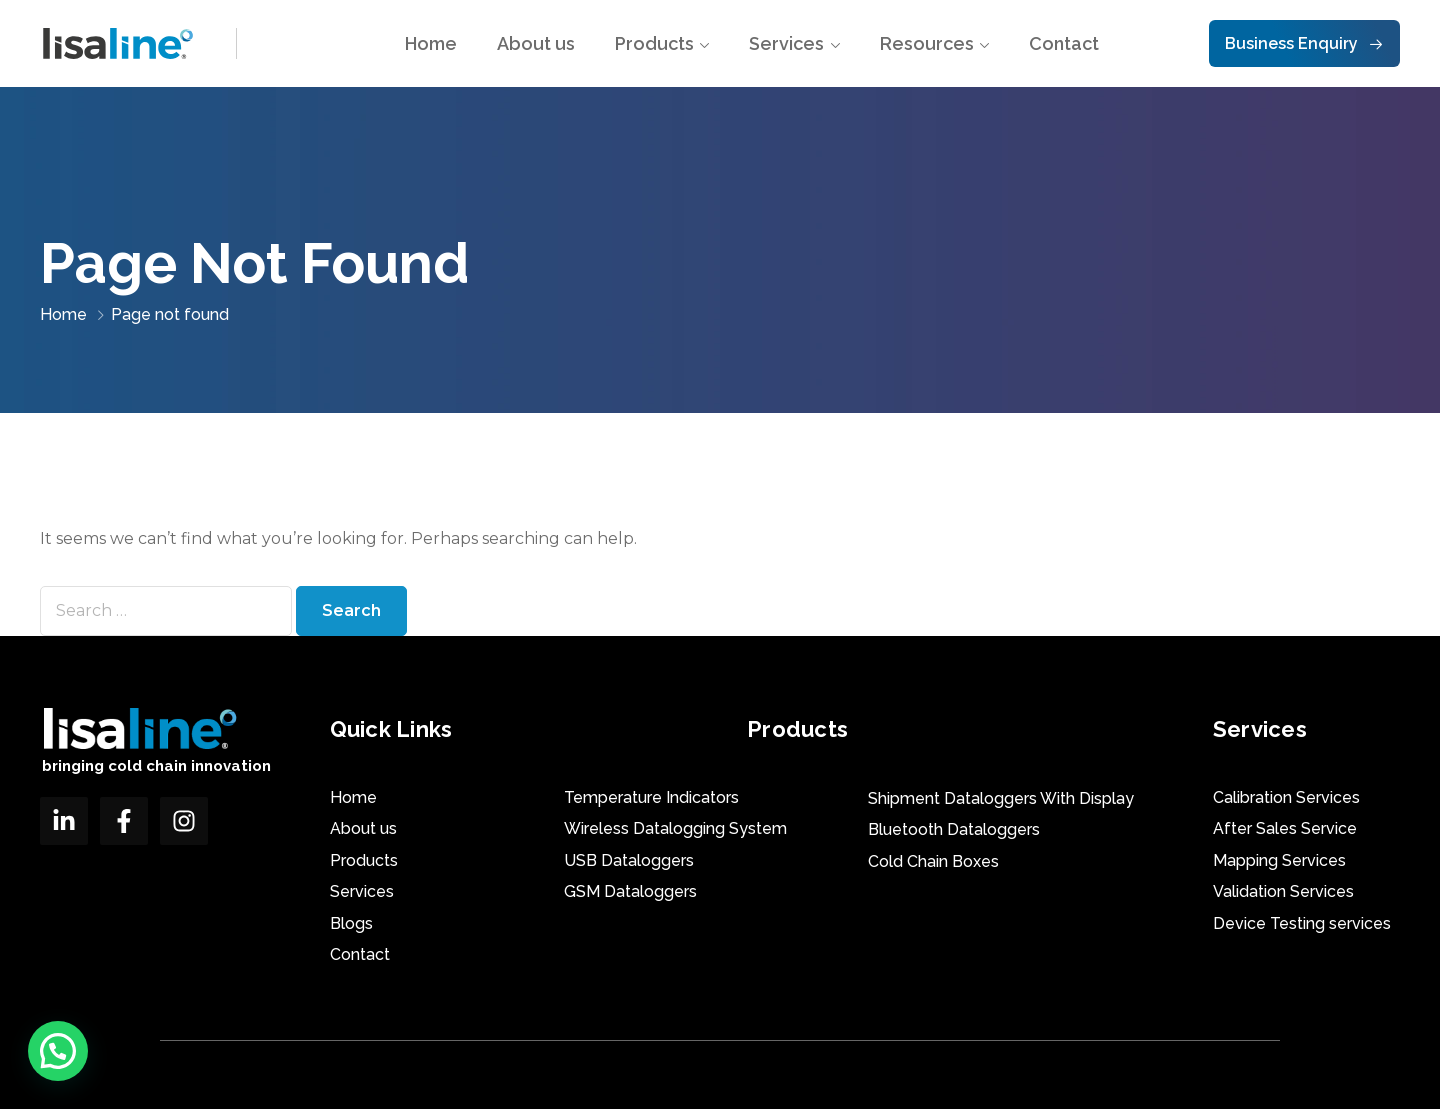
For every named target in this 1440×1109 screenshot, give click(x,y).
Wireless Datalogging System (675, 828)
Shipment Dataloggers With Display (1001, 798)
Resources (927, 43)
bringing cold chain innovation (156, 766)
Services (786, 43)
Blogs (351, 923)
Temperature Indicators (651, 797)
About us (536, 43)
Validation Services (1283, 891)
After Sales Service (1285, 828)
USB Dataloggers (629, 860)
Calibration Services (1286, 797)
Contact (1064, 43)
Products (654, 43)
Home (431, 43)
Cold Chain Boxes (933, 861)
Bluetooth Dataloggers (954, 829)
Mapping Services (1279, 860)
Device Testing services (1302, 923)
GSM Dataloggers (630, 891)
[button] (58, 1051)
